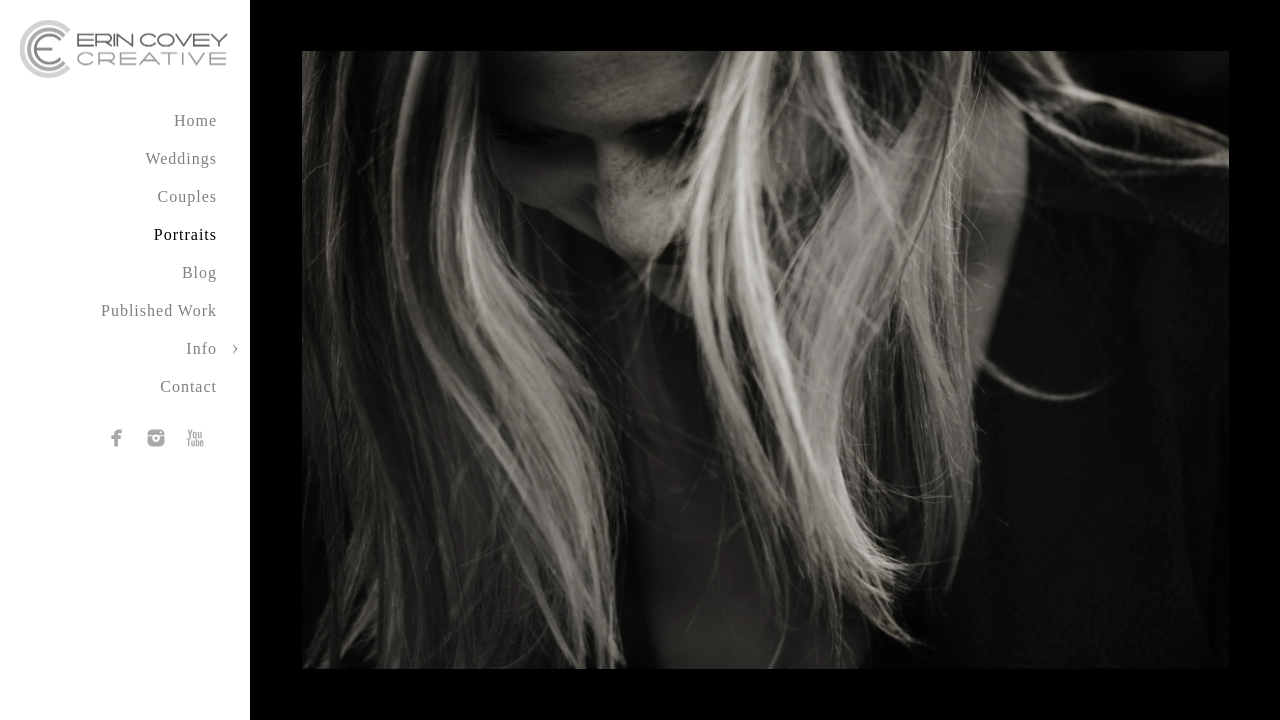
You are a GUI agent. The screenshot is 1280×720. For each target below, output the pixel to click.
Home (195, 120)
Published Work (159, 310)
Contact (188, 386)
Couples (187, 196)
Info (201, 348)
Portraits (185, 234)
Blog (199, 272)
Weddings (181, 158)
